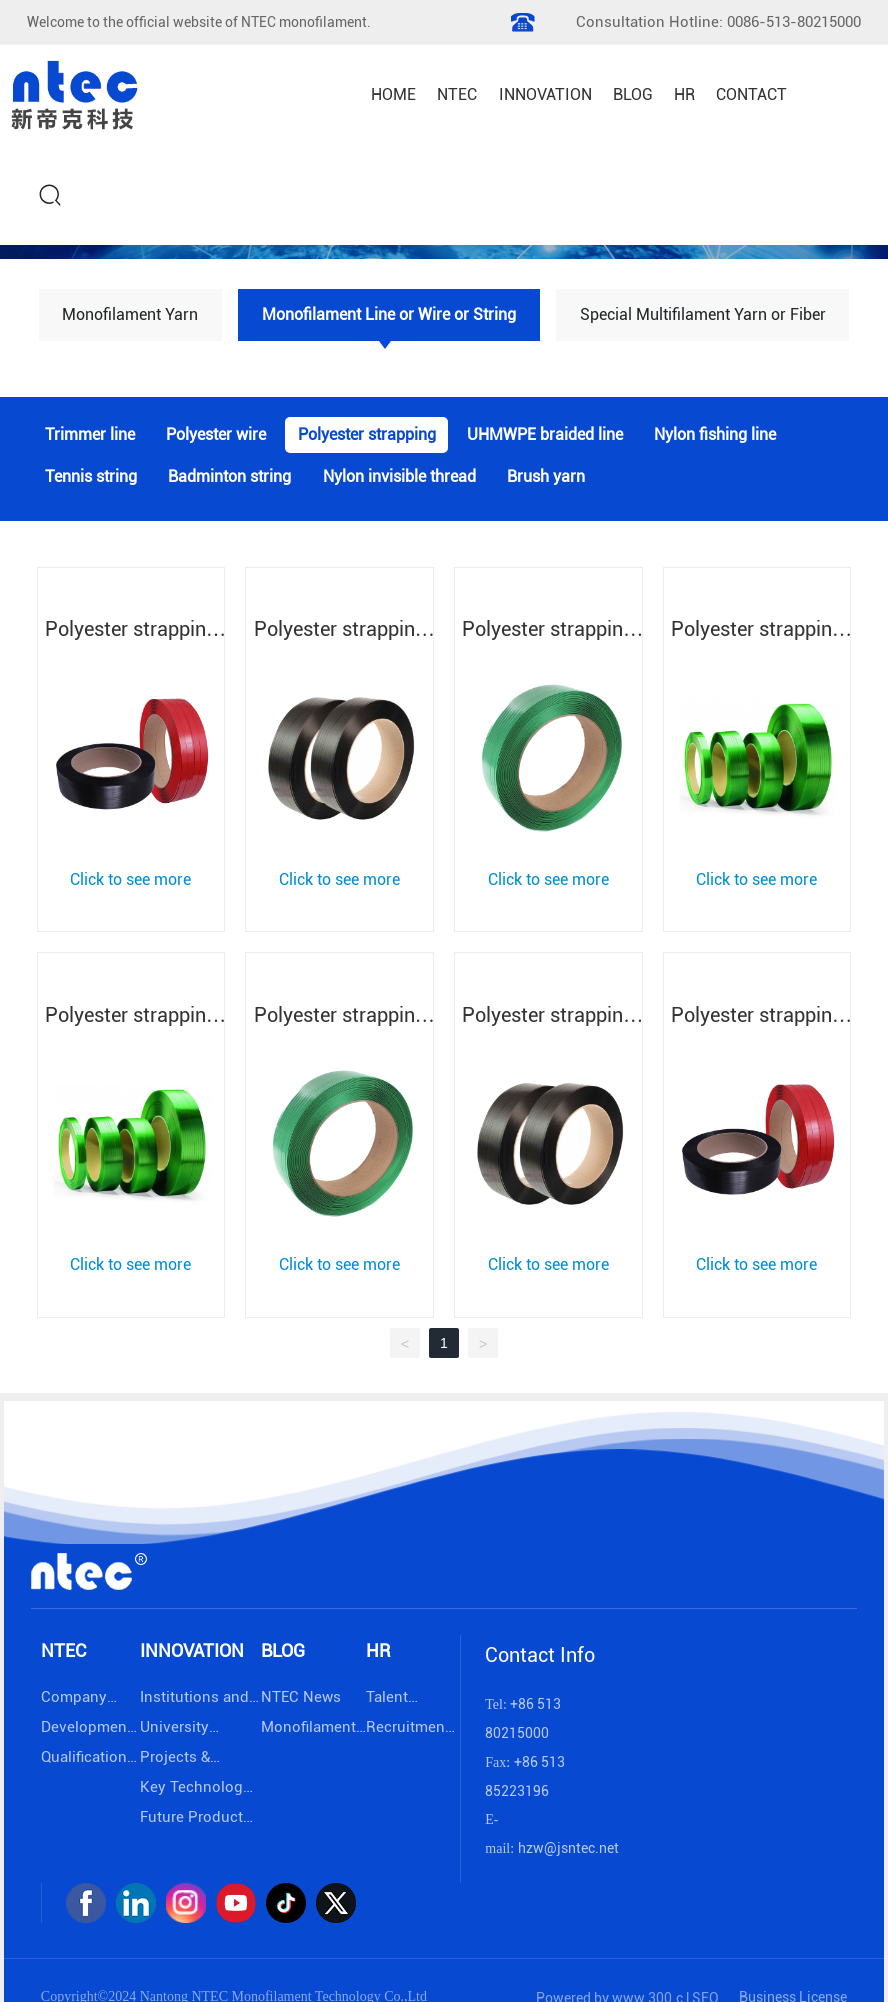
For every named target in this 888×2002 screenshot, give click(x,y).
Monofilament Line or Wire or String (389, 314)
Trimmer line (90, 435)
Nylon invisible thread (399, 478)
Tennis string (91, 478)
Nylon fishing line (715, 435)
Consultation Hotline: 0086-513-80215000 (718, 22)
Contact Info (540, 1655)
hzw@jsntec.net (568, 1848)
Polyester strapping (367, 435)
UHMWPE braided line (545, 435)
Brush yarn (546, 478)
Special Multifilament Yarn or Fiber (703, 314)
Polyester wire (216, 435)
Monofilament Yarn (130, 314)
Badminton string (229, 478)
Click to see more (130, 879)
